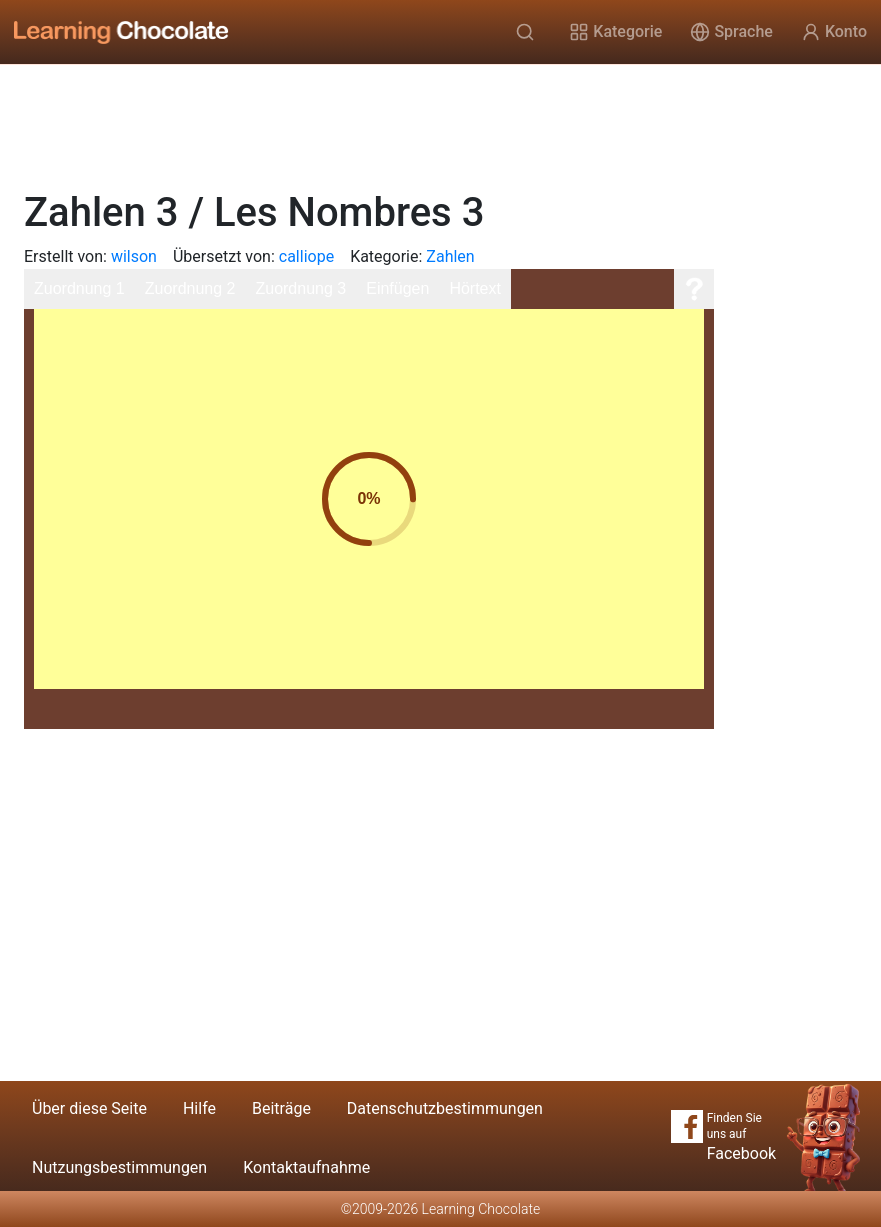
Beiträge (281, 1108)
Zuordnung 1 (79, 288)
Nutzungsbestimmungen (119, 1167)
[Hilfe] (694, 289)
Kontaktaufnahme (306, 1167)
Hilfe (199, 1108)
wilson (134, 256)
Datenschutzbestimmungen (445, 1108)
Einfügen (397, 288)
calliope (306, 256)
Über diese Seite (89, 1108)
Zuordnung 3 (300, 288)
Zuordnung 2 (190, 288)
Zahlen (450, 256)
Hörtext (475, 288)
